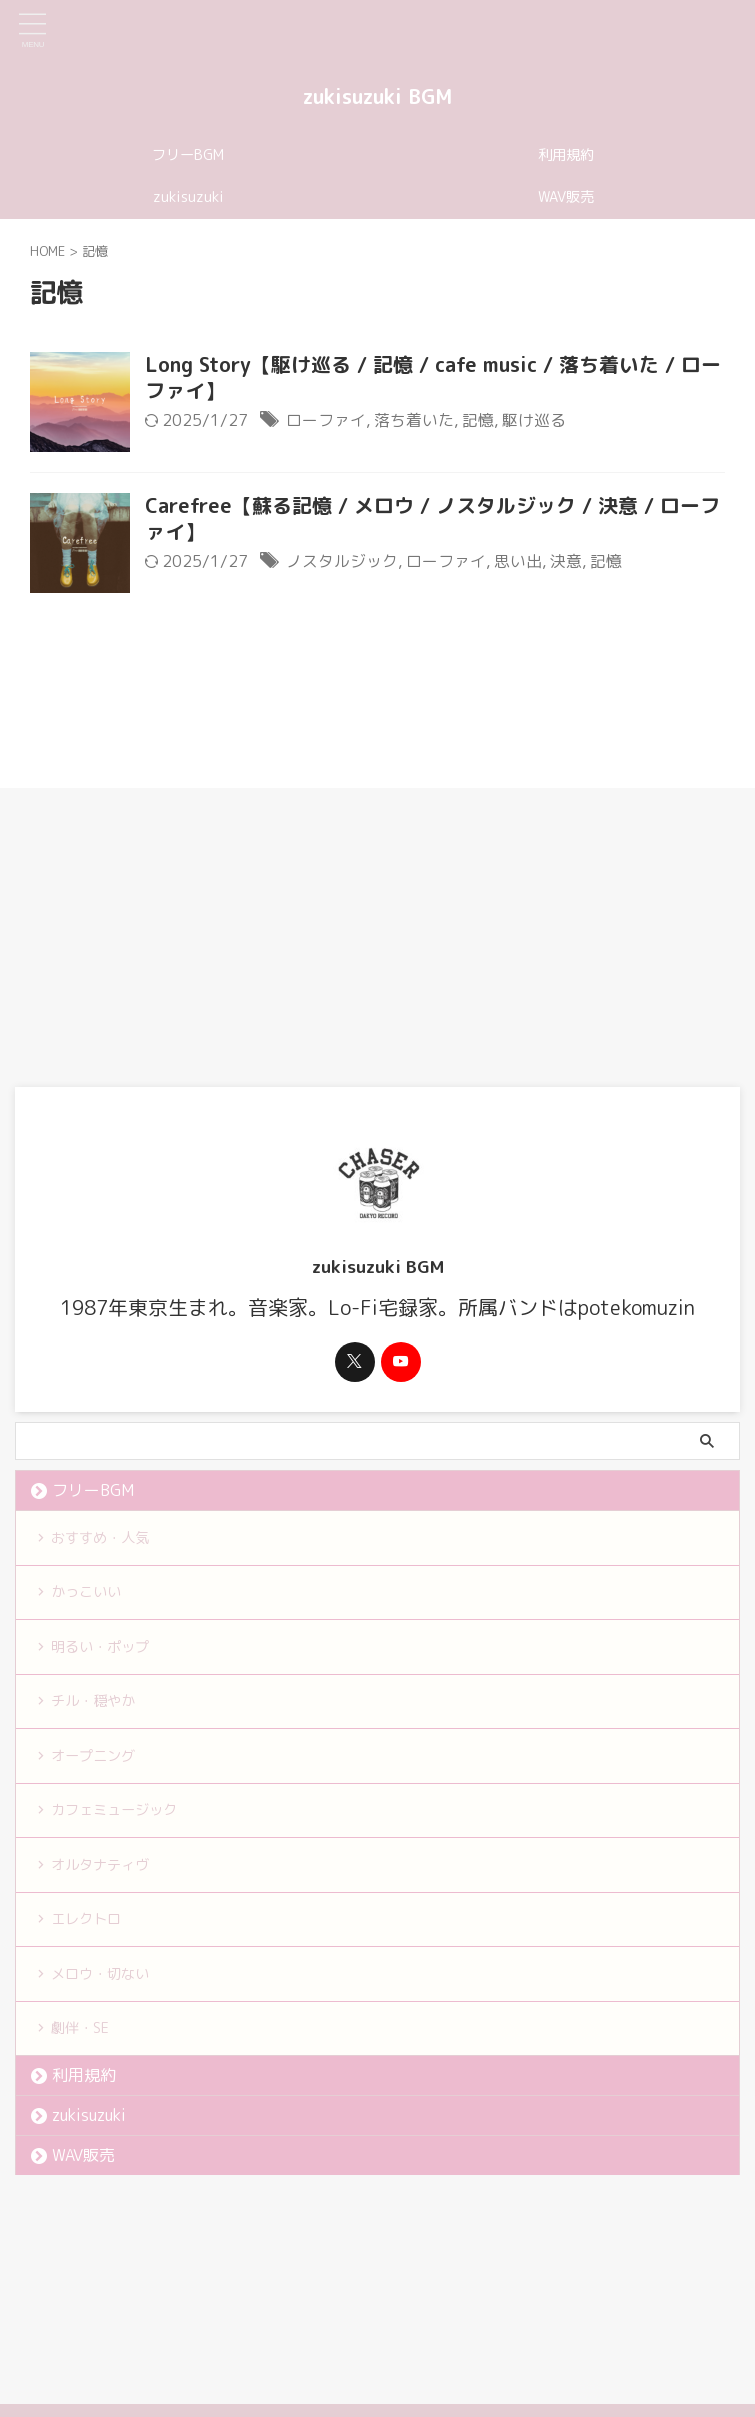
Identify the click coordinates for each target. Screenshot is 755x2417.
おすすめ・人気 (108, 1539)
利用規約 (566, 155)
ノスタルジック (342, 561)
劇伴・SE (85, 2052)
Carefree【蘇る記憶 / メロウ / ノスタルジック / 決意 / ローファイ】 (432, 519)
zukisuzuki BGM (377, 96)
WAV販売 (566, 197)
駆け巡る (534, 420)
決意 (566, 561)
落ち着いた (414, 420)
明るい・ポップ (108, 1653)
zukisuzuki (188, 197)
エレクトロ (92, 1938)
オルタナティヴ (108, 1881)
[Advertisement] (367, 937)
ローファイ (326, 420)
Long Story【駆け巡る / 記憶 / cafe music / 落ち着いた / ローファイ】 (433, 378)
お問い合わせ (530, 2302)
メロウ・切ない (108, 1995)
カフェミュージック (124, 1824)
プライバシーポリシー (409, 2302)
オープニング (100, 1767)
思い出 (518, 561)
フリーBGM (188, 155)
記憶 (478, 420)
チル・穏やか (100, 1710)
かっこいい (92, 1596)
